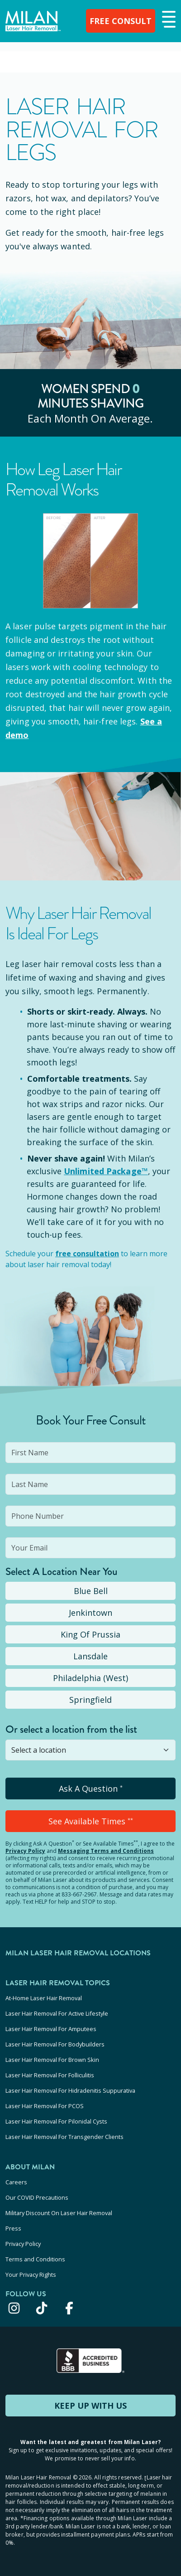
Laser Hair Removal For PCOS (44, 2106)
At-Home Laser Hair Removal (43, 1998)
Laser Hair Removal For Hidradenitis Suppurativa (70, 2090)
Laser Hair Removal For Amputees (50, 2029)
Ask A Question (91, 1788)
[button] (168, 20)
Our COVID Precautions (36, 2197)
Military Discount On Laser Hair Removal (58, 2213)
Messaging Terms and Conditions (106, 1851)
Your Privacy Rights (30, 2274)
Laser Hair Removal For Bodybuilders (55, 2044)
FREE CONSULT (121, 20)
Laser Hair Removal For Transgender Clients (64, 2137)
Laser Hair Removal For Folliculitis (49, 2075)
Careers (16, 2182)
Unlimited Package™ (106, 1171)
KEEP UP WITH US (90, 2405)
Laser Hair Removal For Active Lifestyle (56, 2013)
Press (13, 2228)
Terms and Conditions (35, 2259)
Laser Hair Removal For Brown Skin (52, 2060)
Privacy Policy (25, 1851)
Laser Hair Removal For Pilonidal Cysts (56, 2121)
